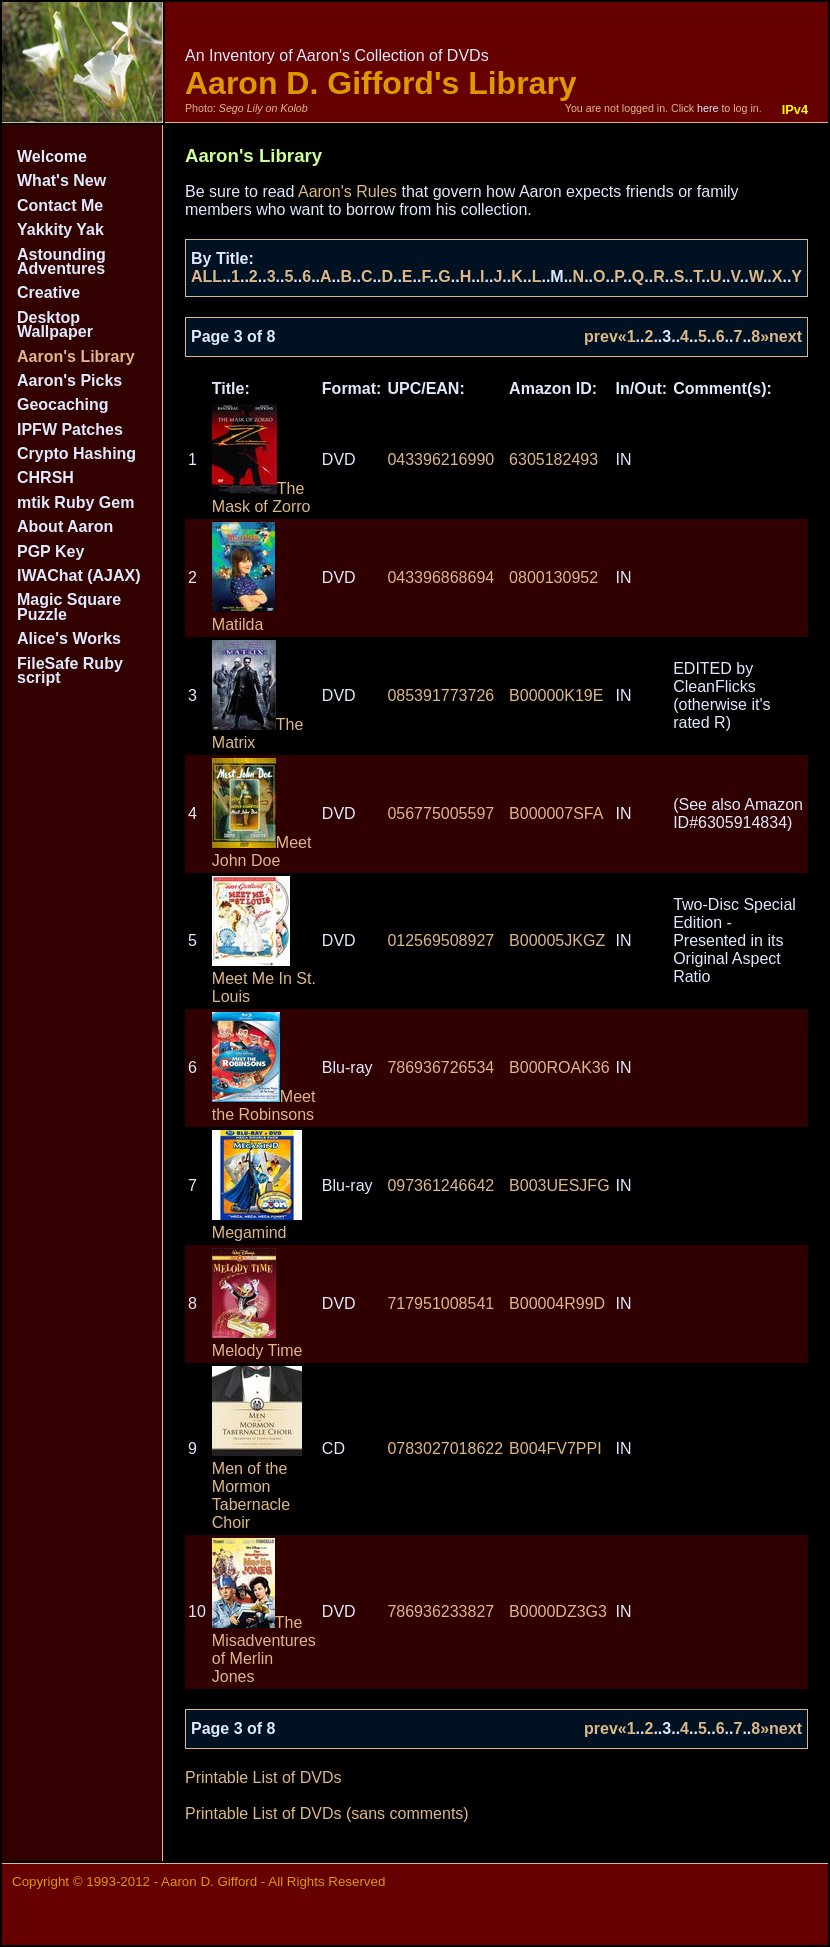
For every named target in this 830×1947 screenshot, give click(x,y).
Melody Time (257, 1341)
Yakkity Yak (60, 229)
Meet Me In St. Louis (264, 978)
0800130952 (553, 577)
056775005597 (440, 813)
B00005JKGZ (557, 940)
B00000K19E (556, 695)
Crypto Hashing (76, 453)
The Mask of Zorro (261, 497)
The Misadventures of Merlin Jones (264, 1649)
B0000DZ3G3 (558, 1611)
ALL (206, 276)
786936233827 (440, 1611)
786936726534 (440, 1067)
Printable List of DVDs (263, 1777)
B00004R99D (557, 1303)
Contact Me (60, 205)
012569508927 (440, 940)
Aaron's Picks (69, 380)
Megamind (257, 1223)
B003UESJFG (559, 1185)
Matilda (243, 615)
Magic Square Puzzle (69, 606)
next (785, 336)
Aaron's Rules (347, 191)
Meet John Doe (262, 851)
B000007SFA (556, 813)
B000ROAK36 (559, 1067)
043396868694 (440, 577)
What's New (61, 180)
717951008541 (440, 1303)
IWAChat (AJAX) (79, 575)
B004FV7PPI (555, 1448)
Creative (48, 292)
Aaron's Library (76, 356)
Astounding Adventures (61, 261)
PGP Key (50, 551)
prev (601, 336)
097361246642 (440, 1185)
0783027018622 (445, 1448)
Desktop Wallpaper (55, 324)
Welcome (52, 156)
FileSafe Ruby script (70, 670)
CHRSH (45, 477)
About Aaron (65, 526)
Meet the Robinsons (264, 1105)
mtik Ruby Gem (75, 502)
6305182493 (553, 459)
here (707, 108)
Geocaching (63, 404)
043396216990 (440, 459)
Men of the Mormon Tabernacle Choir (257, 1486)
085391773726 (440, 695)
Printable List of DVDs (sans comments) (327, 1813)
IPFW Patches (70, 429)
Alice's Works (69, 638)
